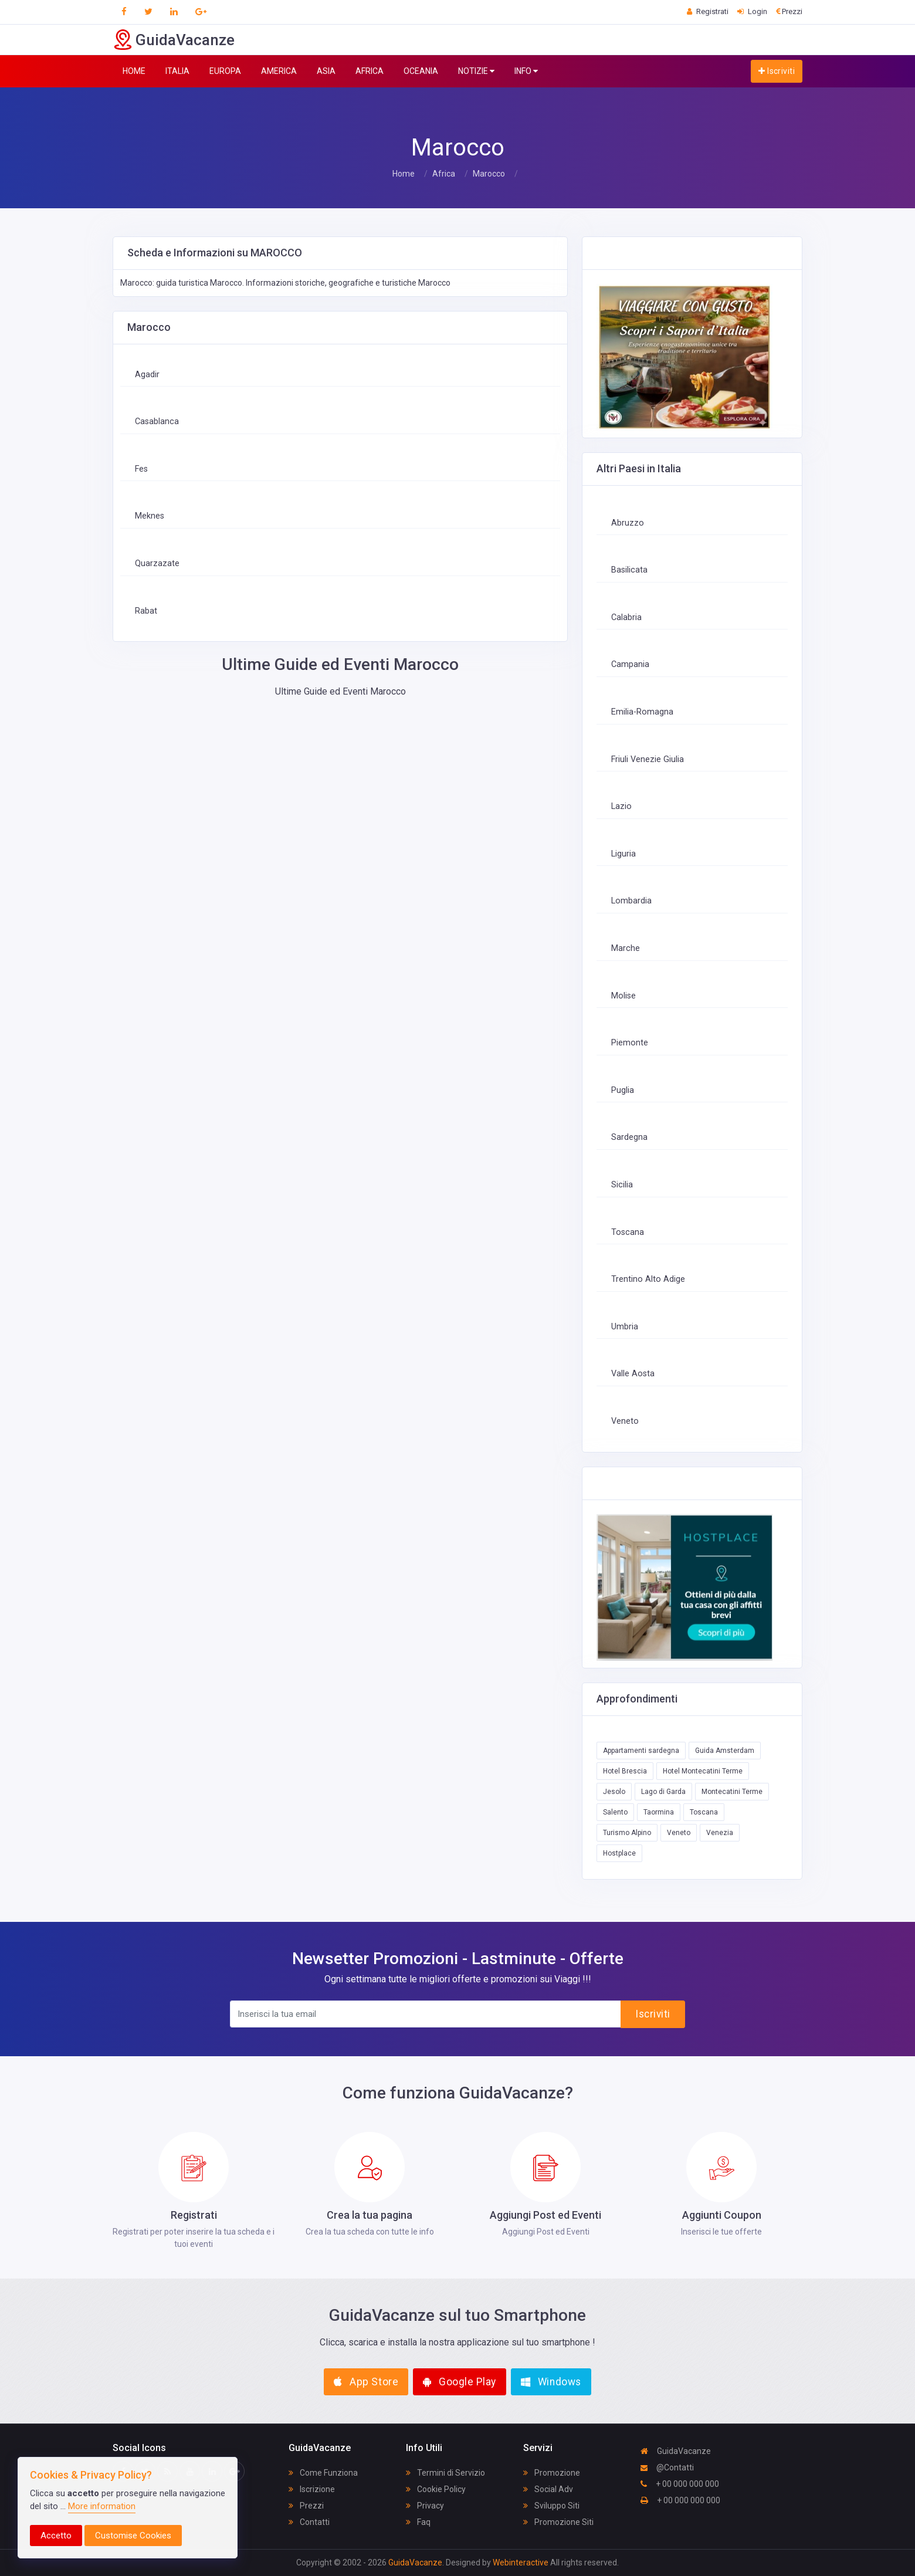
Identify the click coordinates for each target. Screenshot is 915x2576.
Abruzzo (627, 523)
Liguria (623, 854)
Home (403, 173)
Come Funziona (323, 2472)
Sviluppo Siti (551, 2505)
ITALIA (177, 71)
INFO (526, 71)
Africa (443, 173)
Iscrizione (312, 2489)
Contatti (309, 2522)
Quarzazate (157, 563)
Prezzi (306, 2505)
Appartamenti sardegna (641, 1750)
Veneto (625, 1421)
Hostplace (619, 1853)
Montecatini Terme (732, 1792)
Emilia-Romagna (642, 712)
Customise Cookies (133, 2535)
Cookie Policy (436, 2489)
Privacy (425, 2505)
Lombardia (631, 901)
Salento (615, 1812)
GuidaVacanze (675, 2451)
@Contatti (667, 2467)
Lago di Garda (663, 1792)
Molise (623, 996)
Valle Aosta (633, 1374)
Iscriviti (776, 71)
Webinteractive (521, 2562)
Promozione (551, 2472)
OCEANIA (421, 71)
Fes (141, 469)
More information (101, 2506)
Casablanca (157, 421)
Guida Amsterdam (724, 1750)
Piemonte (629, 1043)
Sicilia (622, 1185)
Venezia (719, 1833)
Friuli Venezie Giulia (647, 759)
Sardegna (629, 1137)
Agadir (147, 375)
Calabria (626, 617)
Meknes (149, 516)
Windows (551, 2382)
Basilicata (629, 570)
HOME (134, 71)
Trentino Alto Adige (648, 1279)
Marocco (489, 173)
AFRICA (369, 71)
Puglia (622, 1090)
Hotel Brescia (625, 1771)
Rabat (146, 611)
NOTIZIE (476, 71)
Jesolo (614, 1792)
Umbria (624, 1327)
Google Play (459, 2382)
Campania (630, 664)
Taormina (658, 1812)
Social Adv (548, 2489)
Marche (625, 948)
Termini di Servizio (445, 2472)
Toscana (627, 1232)
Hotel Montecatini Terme (703, 1771)
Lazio (621, 806)
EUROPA (225, 71)
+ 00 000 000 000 (679, 2484)
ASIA (326, 71)
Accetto (56, 2535)
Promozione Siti (558, 2522)
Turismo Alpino (627, 1833)
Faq (418, 2522)
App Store (366, 2382)
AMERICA (279, 71)
